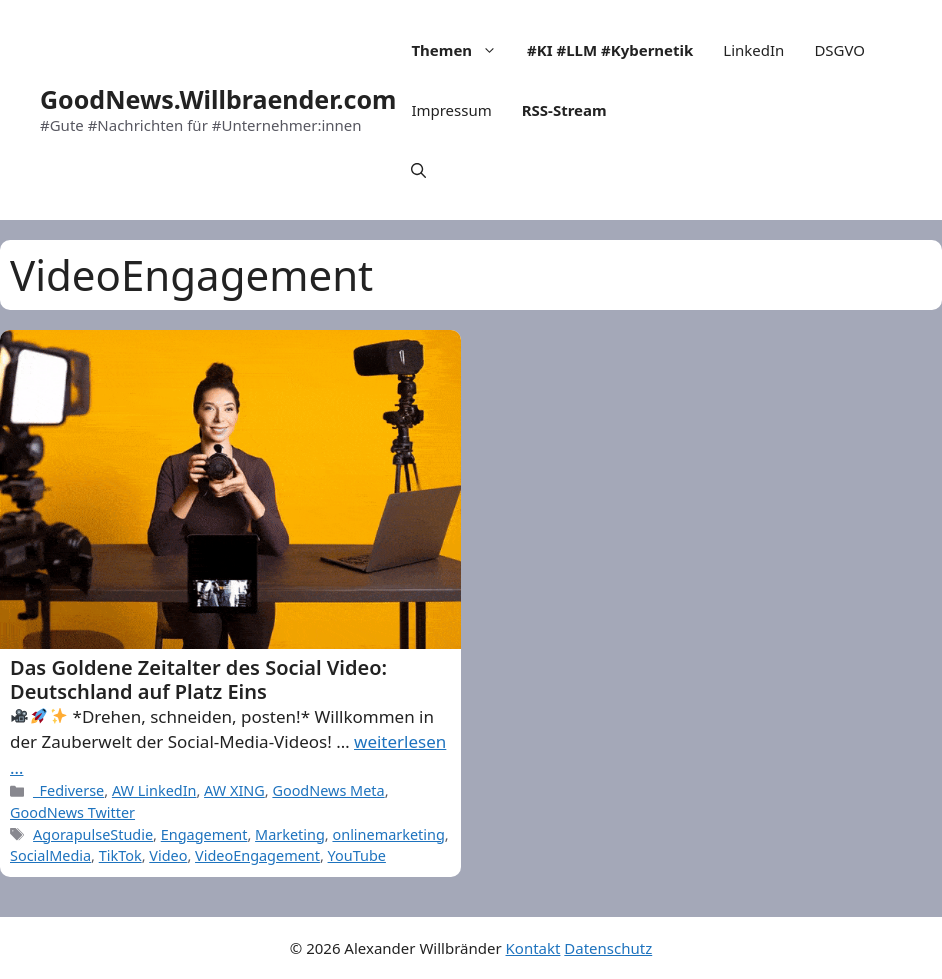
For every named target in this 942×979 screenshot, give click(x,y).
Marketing (290, 834)
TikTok (120, 855)
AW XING (234, 790)
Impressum (451, 110)
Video (168, 855)
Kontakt (533, 948)
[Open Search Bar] (418, 170)
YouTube (357, 855)
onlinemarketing (388, 834)
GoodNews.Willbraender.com (218, 99)
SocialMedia (50, 855)
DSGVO (839, 50)
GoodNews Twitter (72, 812)
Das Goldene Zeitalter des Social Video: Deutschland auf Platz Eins (198, 679)
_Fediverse (68, 790)
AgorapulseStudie (93, 834)
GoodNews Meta (328, 790)
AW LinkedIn (154, 790)
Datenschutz (608, 948)
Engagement (204, 834)
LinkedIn (753, 50)
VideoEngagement (257, 855)
